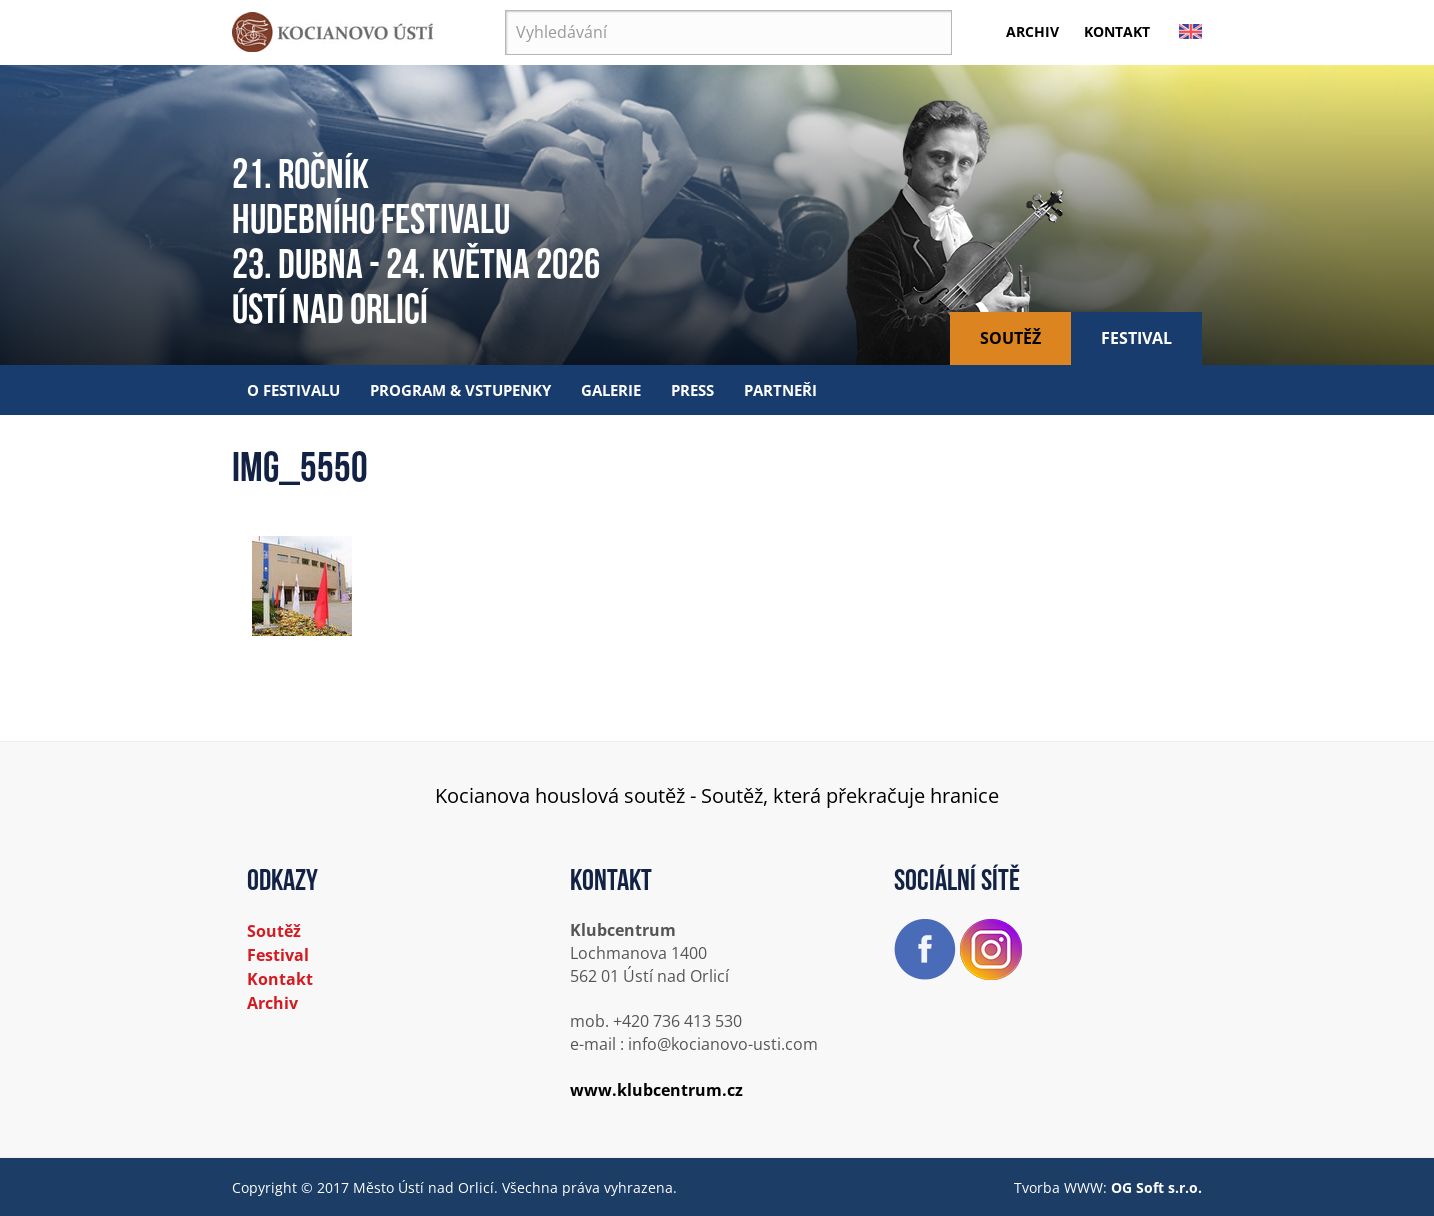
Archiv (1032, 31)
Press (692, 390)
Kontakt (1117, 31)
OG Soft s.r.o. (1156, 1187)
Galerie (611, 390)
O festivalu (293, 390)
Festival (1136, 338)
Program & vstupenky (460, 390)
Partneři (780, 390)
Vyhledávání (505, 10)
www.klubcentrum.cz (656, 1090)
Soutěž (1010, 338)
